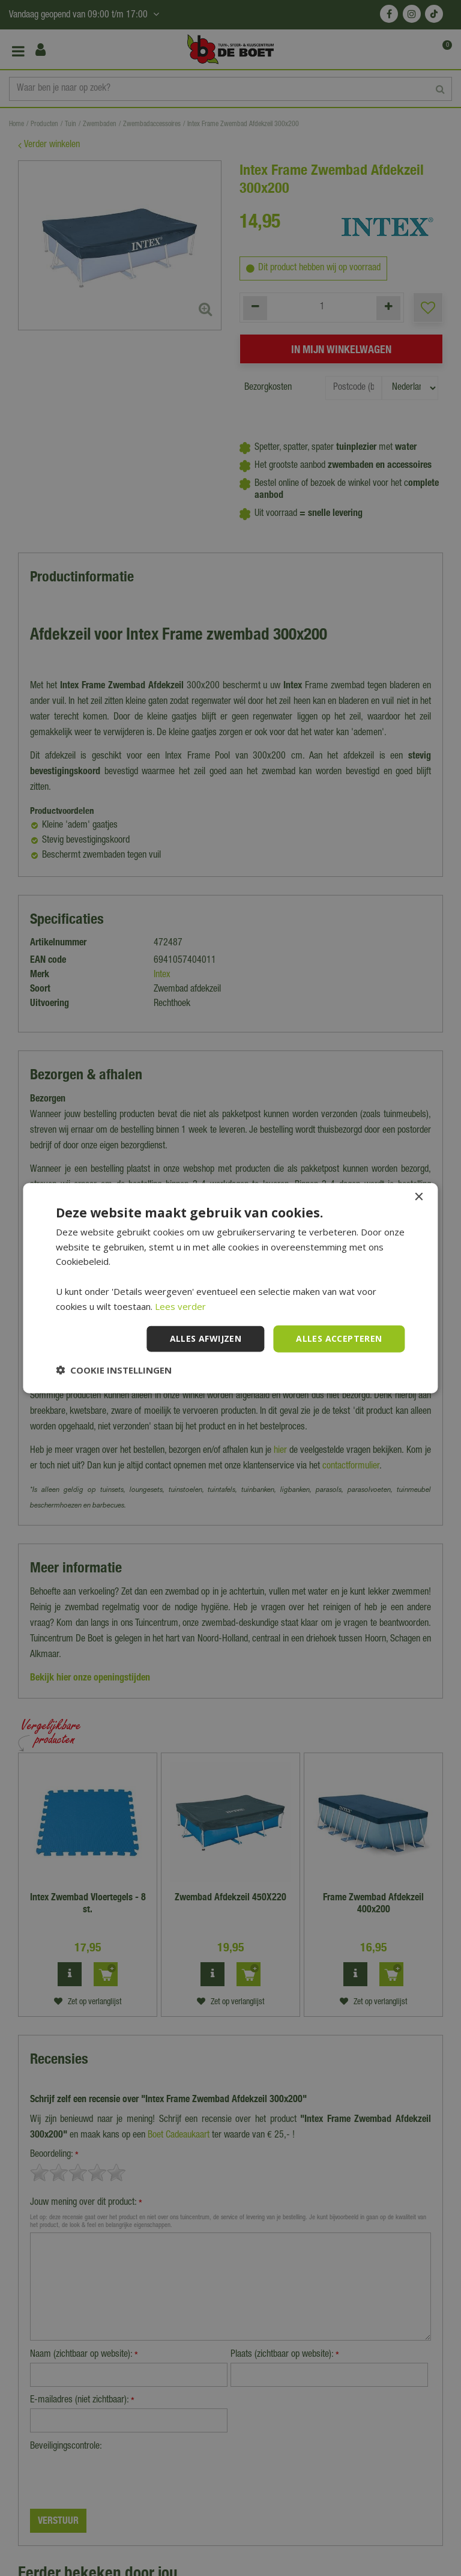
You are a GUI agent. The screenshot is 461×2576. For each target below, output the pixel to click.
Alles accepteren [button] (339, 1338)
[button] (114, 1370)
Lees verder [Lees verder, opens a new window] (180, 1306)
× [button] (418, 1196)
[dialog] (230, 1288)
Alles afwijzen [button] (206, 1338)
